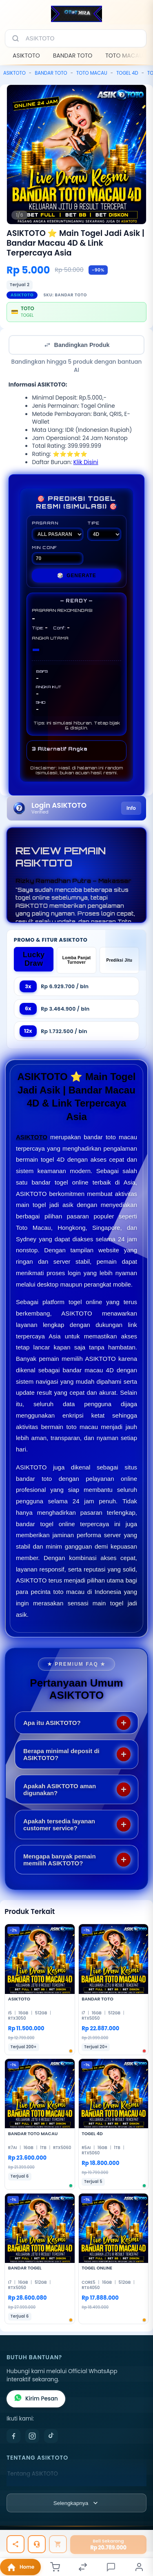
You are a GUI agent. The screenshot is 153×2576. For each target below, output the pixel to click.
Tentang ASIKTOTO (32, 2474)
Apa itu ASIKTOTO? (52, 1722)
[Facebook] (13, 2436)
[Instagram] (32, 2436)
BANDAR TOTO (73, 55)
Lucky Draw (34, 959)
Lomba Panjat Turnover (76, 960)
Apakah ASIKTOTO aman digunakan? (59, 1789)
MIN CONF (57, 555)
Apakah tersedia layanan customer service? (59, 1824)
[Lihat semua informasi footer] (76, 2503)
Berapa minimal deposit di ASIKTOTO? (61, 1754)
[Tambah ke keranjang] (58, 2544)
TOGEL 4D (127, 73)
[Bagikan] (15, 2544)
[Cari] (15, 38)
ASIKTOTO (26, 55)
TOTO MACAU (124, 55)
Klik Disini (85, 462)
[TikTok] (51, 2436)
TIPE (104, 530)
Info (131, 808)
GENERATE (76, 575)
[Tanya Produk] (37, 2544)
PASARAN (57, 530)
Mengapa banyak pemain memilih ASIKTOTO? (59, 1860)
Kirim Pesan (36, 2399)
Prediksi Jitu (119, 960)
